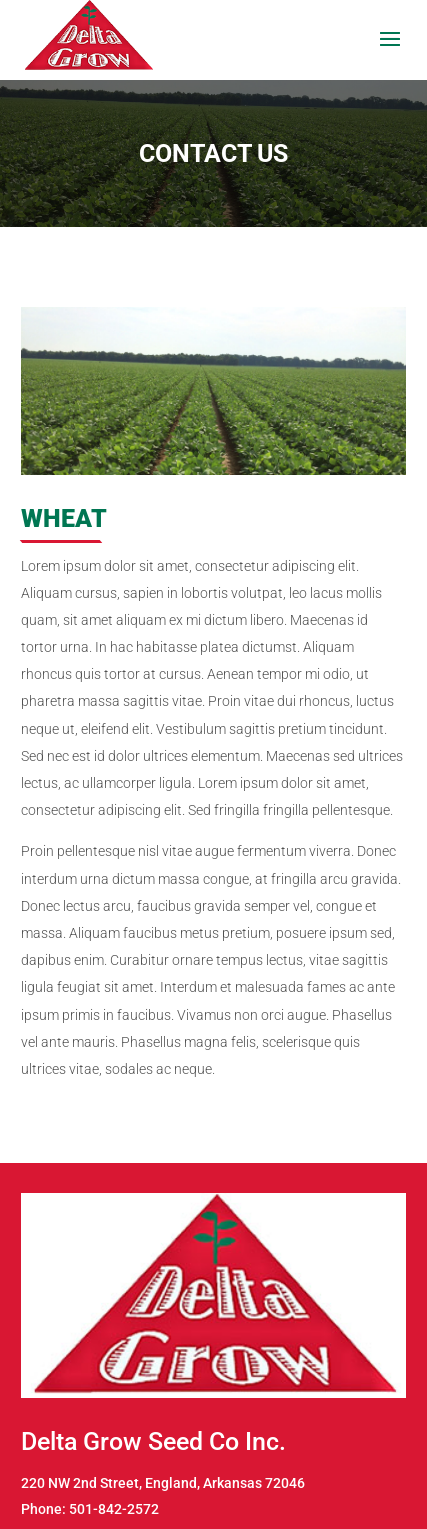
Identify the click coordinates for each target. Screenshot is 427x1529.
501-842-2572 (114, 1509)
